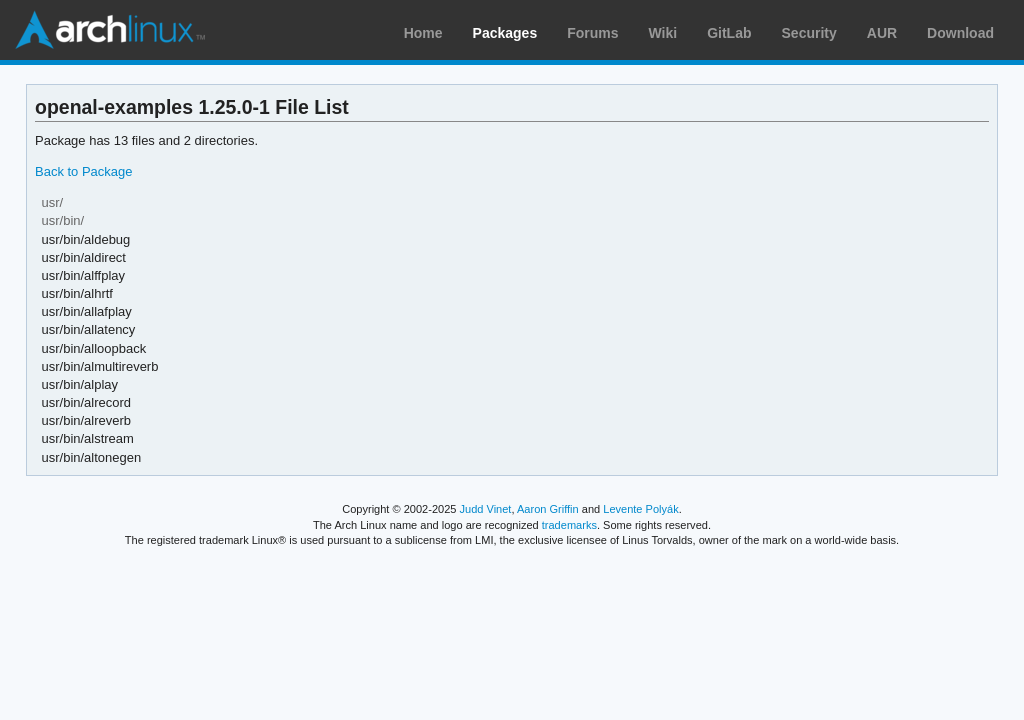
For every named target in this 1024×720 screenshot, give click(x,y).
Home (423, 33)
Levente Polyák (640, 509)
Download (960, 33)
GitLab (729, 33)
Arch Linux (110, 30)
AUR (882, 33)
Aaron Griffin (548, 509)
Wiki (663, 33)
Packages (505, 33)
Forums (592, 33)
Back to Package (83, 171)
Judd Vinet (486, 509)
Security (809, 33)
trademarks (569, 525)
